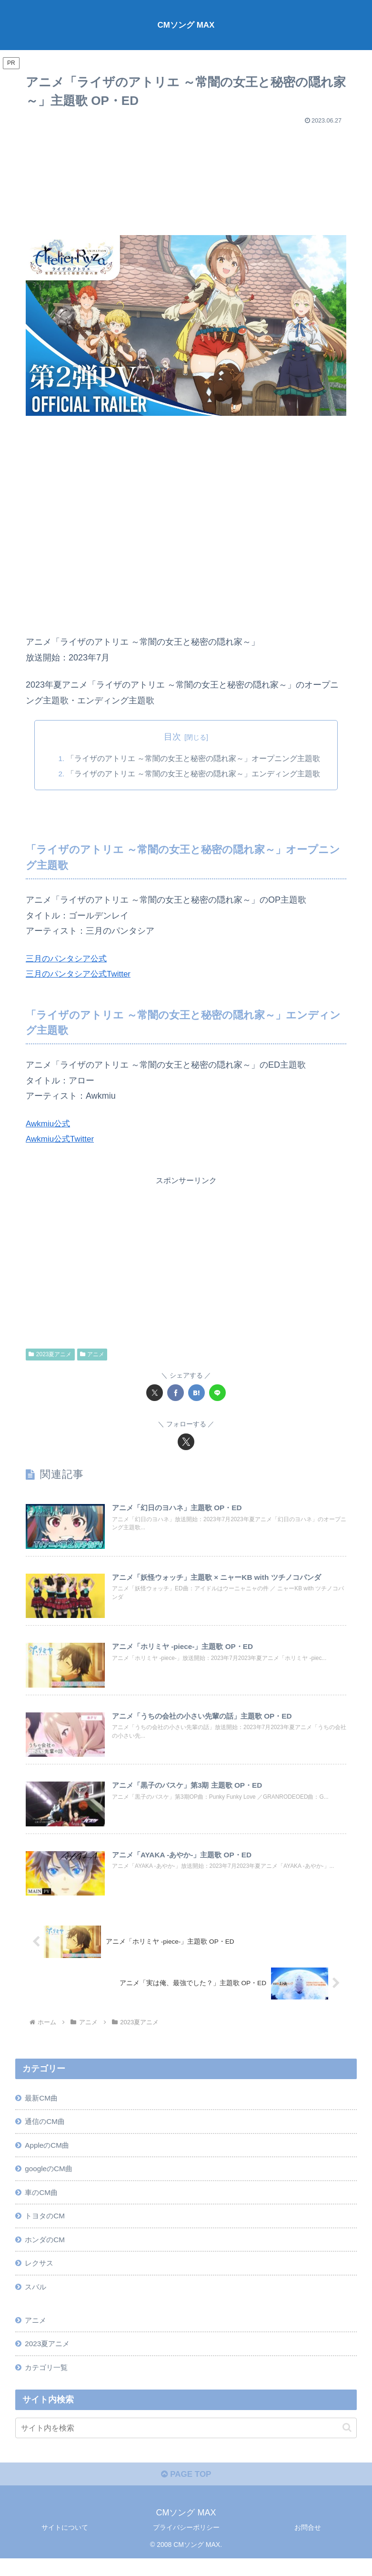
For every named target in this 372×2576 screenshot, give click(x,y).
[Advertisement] (186, 175)
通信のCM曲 (46, 2128)
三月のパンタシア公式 (68, 958)
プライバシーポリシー (186, 2545)
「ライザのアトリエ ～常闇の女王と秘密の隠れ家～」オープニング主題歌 (194, 758)
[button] (347, 2443)
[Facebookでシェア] (175, 1393)
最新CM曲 (42, 2104)
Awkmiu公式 (49, 1123)
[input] (185, 2443)
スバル (36, 2299)
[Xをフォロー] (186, 1441)
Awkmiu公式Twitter (62, 1139)
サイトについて (64, 2545)
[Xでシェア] (154, 1393)
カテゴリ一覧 (48, 2382)
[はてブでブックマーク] (196, 1393)
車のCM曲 (42, 2201)
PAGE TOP (186, 2491)
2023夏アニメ (50, 1354)
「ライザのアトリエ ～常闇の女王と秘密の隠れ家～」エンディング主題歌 (194, 774)
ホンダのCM (46, 2250)
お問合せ (307, 2545)
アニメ (92, 1354)
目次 (172, 737)
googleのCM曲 (50, 2177)
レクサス (40, 2274)
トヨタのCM (46, 2226)
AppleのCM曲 (48, 2152)
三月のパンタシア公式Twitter (81, 974)
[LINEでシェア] (217, 1393)
